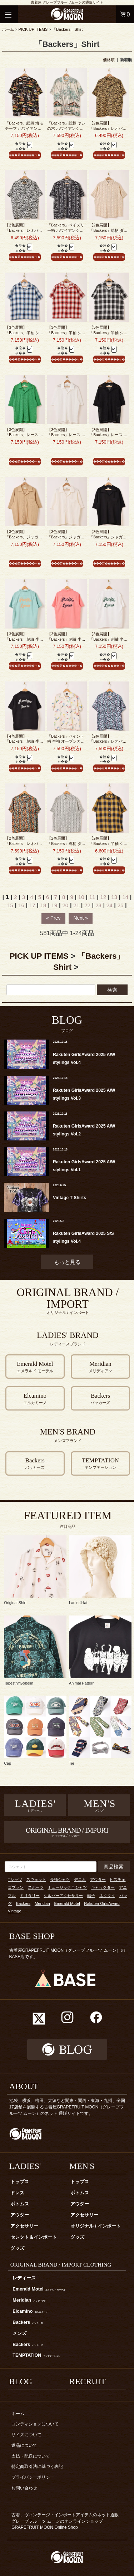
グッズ (17, 2248)
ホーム (8, 29)
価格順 (109, 60)
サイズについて (26, 2434)
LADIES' (25, 2166)
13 (114, 897)
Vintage (14, 1911)
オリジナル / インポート (95, 2226)
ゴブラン (16, 1887)
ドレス (17, 2192)
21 (76, 905)
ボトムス (19, 2203)
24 (109, 905)
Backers (23, 1903)
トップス (19, 2181)
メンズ (19, 2333)
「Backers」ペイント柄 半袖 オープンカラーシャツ (66, 741)
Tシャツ (15, 1879)
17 (32, 905)
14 (125, 897)
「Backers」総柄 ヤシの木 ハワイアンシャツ (66, 128)
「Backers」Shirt (67, 29)
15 (10, 905)
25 (121, 905)
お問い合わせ (24, 2488)
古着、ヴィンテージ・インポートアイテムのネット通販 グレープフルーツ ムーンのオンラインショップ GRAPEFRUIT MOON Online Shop (67, 2521)
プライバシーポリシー (32, 2477)
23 (98, 905)
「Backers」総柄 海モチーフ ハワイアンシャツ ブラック (24, 128)
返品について (24, 2445)
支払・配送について (30, 2456)
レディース (24, 2278)
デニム (80, 1879)
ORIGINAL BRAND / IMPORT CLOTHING (60, 2265)
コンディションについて (35, 2423)
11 (92, 897)
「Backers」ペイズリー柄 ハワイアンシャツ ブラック (65, 230)
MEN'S (81, 2166)
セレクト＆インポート (33, 2237)
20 (65, 905)
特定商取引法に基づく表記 (37, 2466)
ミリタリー (30, 1895)
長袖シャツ (60, 1879)
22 (87, 905)
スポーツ (36, 1887)
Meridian (42, 1903)
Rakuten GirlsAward (101, 1903)
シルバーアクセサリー (63, 1895)
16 (21, 905)
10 (81, 897)
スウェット (36, 1879)
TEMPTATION (36, 2355)
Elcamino (30, 2311)
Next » (80, 918)
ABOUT (24, 2086)
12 (103, 897)
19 (54, 905)
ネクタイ (107, 1895)
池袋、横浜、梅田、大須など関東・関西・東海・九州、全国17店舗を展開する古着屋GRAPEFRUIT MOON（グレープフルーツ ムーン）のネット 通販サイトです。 (67, 2107)
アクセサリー (24, 2226)
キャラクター (103, 1887)
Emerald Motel (67, 1903)
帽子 (91, 1895)
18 (43, 905)
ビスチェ (117, 1879)
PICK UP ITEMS (33, 29)
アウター (98, 1879)
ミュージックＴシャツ (67, 1887)
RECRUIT (87, 2381)
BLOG (20, 2381)
